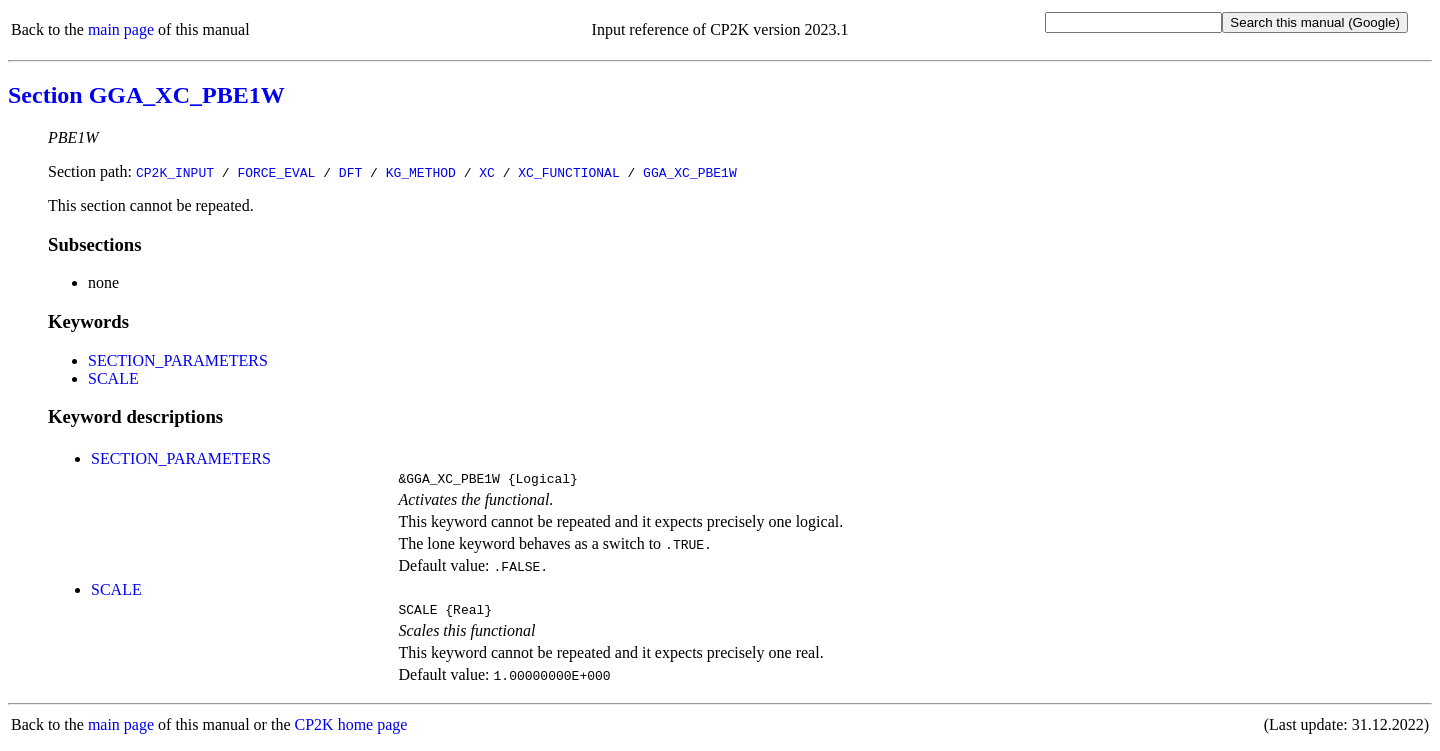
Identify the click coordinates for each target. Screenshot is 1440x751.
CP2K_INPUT (175, 172)
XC (487, 172)
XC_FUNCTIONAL (568, 172)
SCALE (113, 378)
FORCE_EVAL (276, 172)
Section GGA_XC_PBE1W (146, 95)
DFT (350, 172)
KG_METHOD (421, 172)
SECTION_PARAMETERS (178, 360)
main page (121, 29)
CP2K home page (351, 730)
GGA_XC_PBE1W (690, 172)
